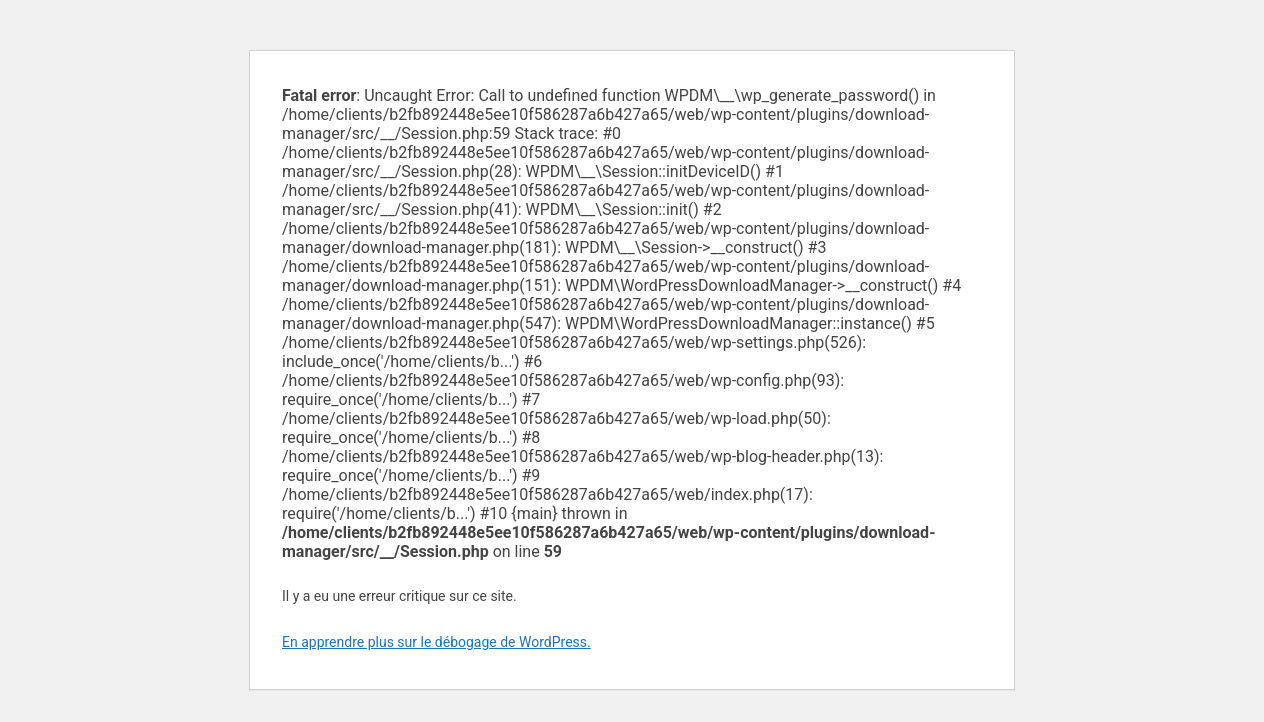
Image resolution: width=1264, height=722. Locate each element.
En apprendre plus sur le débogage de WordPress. (436, 642)
